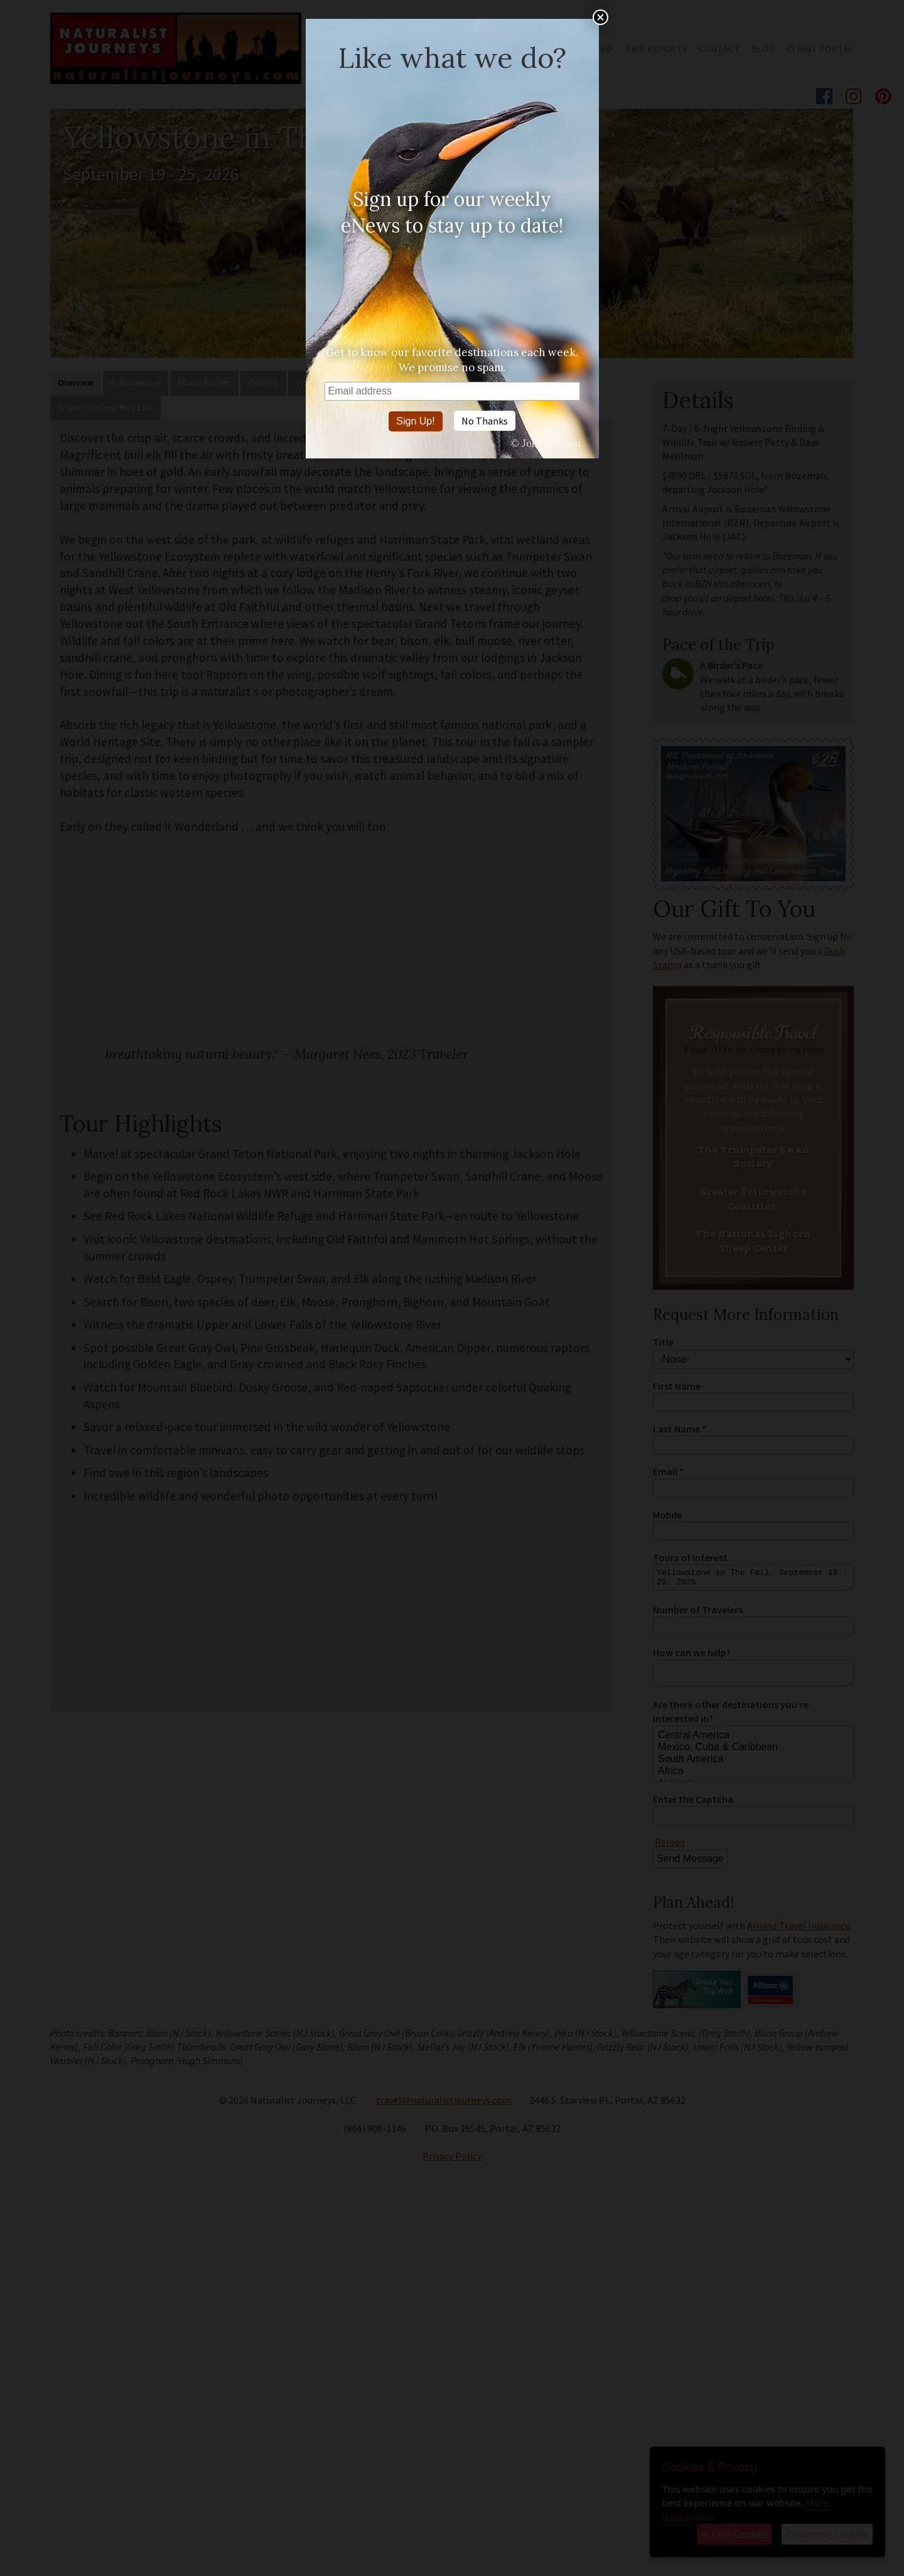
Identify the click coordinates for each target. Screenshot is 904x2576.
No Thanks (484, 420)
